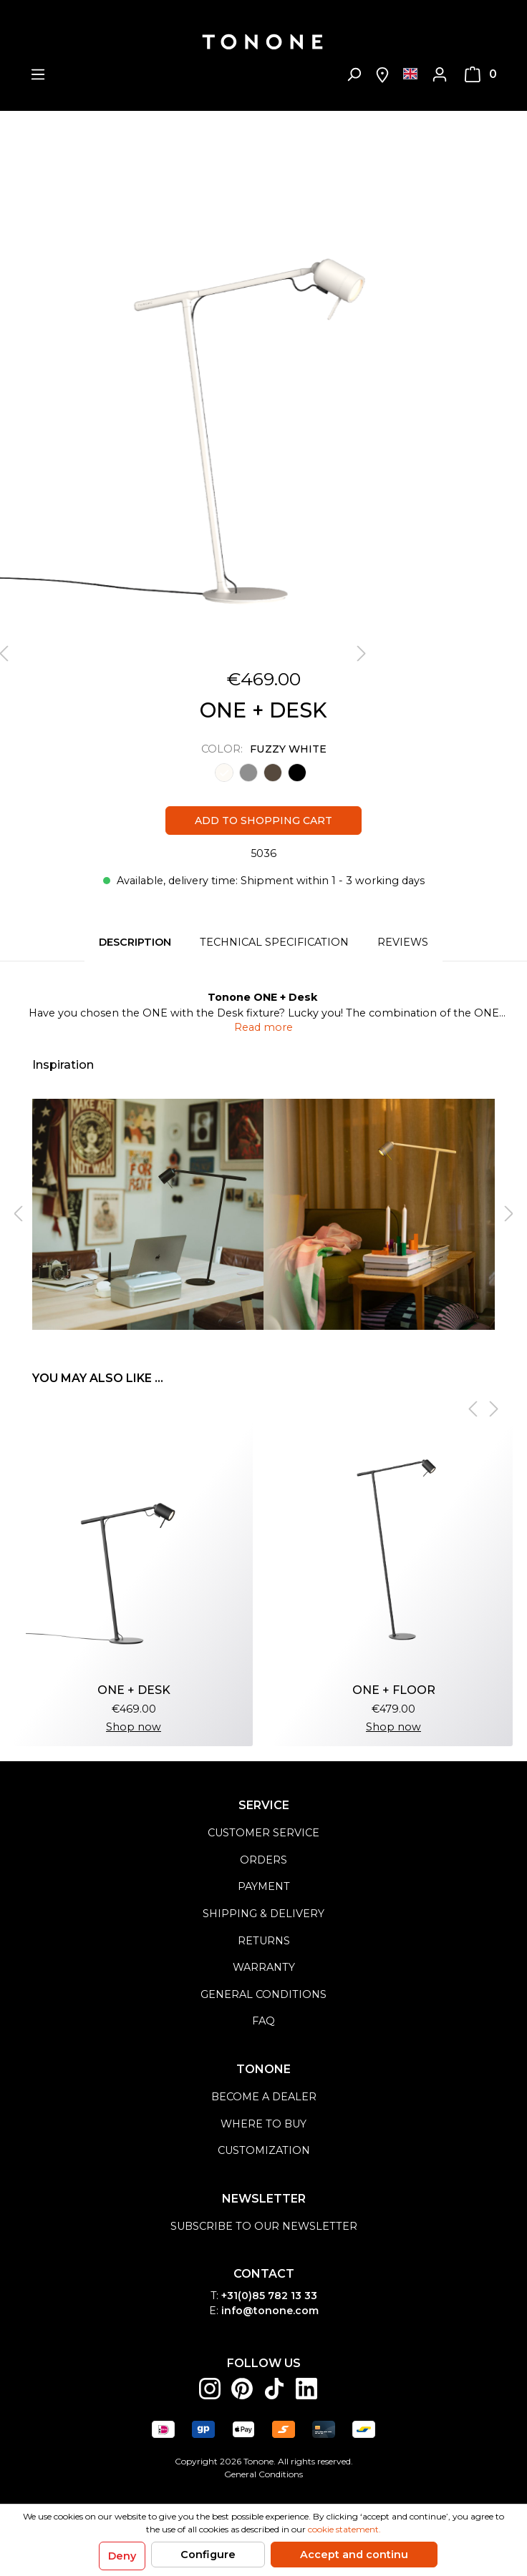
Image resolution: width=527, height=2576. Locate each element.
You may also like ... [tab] (97, 1378)
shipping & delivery (263, 1913)
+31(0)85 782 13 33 (269, 2295)
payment (264, 1886)
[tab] (134, 942)
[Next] (361, 654)
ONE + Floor (393, 1690)
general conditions (263, 1994)
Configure (208, 2554)
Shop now (133, 1726)
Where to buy (263, 2123)
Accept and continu (354, 2554)
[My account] (439, 74)
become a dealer (263, 2096)
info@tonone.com (270, 2310)
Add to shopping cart (263, 820)
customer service (263, 1832)
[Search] (353, 74)
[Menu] (37, 74)
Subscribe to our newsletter (263, 2226)
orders (263, 1859)
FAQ (263, 2020)
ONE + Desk (133, 1690)
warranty (264, 1967)
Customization (264, 2150)
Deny (122, 2556)
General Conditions (263, 2474)
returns (264, 1940)
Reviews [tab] (402, 942)
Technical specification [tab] (274, 942)
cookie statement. (344, 2529)
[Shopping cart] (481, 74)
